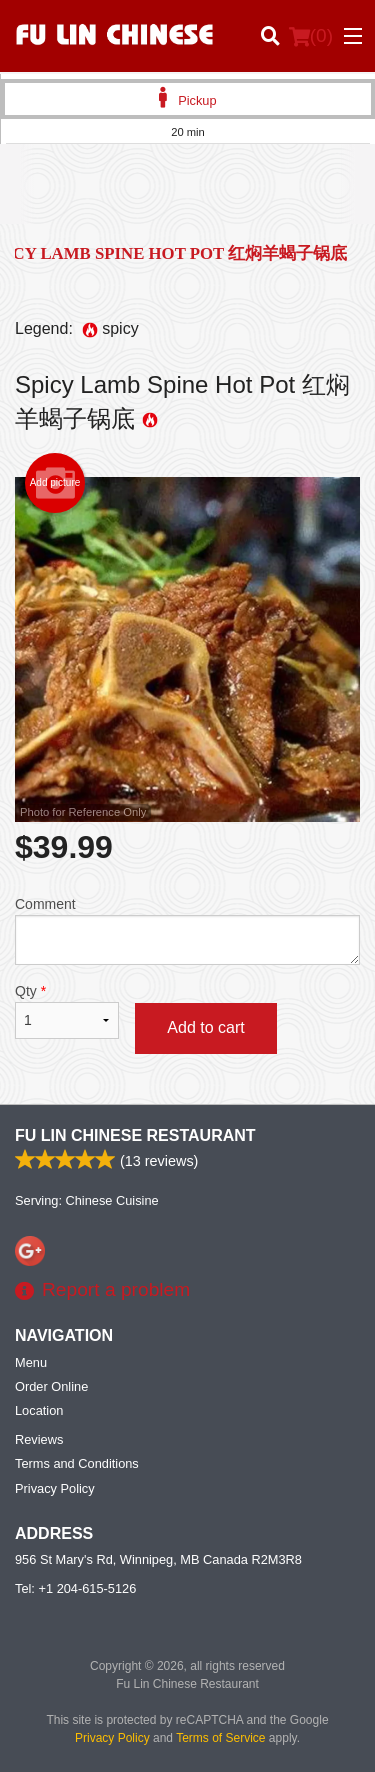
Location (39, 1410)
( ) (311, 36)
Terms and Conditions (77, 1463)
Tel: (75, 1588)
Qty (67, 1011)
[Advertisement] (187, 199)
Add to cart (205, 1027)
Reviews (39, 1439)
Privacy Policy (55, 1488)
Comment (187, 930)
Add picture (55, 483)
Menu (31, 1362)
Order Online (51, 1386)
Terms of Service (220, 1738)
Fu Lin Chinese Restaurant (135, 1135)
